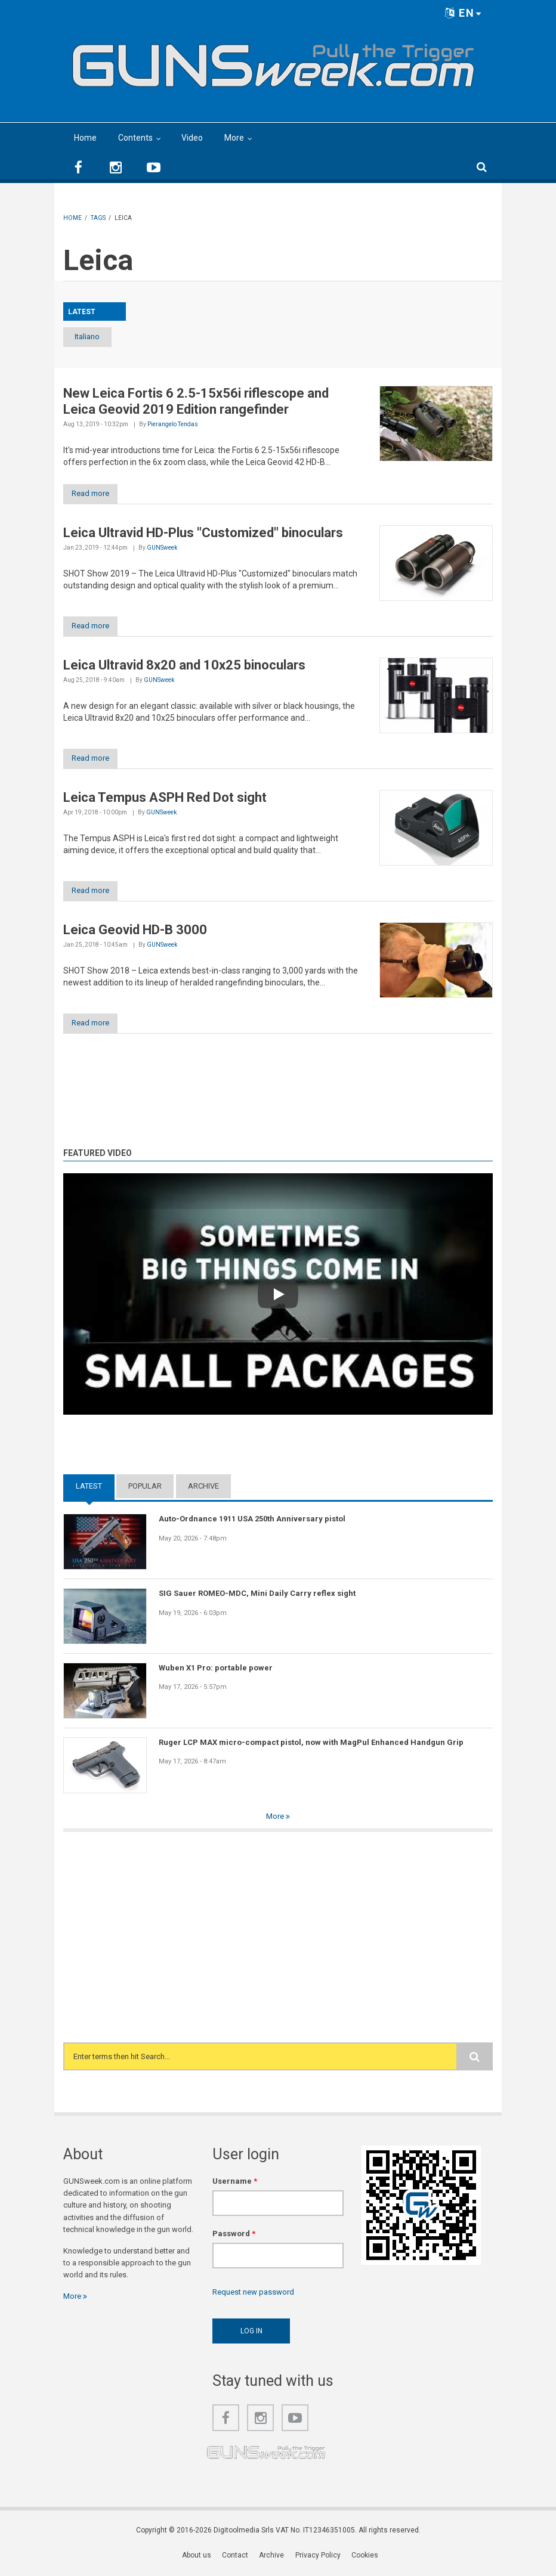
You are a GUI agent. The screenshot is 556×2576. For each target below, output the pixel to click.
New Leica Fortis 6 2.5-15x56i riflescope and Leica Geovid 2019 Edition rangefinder (196, 401)
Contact (236, 2558)
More (234, 137)
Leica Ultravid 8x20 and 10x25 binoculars (184, 666)
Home (85, 137)
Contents (135, 137)
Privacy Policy (318, 2558)
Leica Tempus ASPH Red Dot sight (165, 799)
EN (463, 13)
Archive (203, 1489)
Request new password (253, 2295)
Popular (145, 1489)
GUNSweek (162, 548)
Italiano (94, 337)
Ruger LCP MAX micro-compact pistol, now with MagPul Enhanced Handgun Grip (311, 1745)
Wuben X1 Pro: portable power (216, 1671)
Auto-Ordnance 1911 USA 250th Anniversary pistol (252, 1522)
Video (192, 137)
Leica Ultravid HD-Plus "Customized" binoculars (203, 533)
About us (197, 2558)
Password (233, 2237)
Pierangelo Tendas (172, 424)
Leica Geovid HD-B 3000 (135, 932)
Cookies (364, 2558)
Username (234, 2184)
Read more (94, 494)
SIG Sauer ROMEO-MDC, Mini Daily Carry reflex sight (257, 1596)
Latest (89, 1489)
